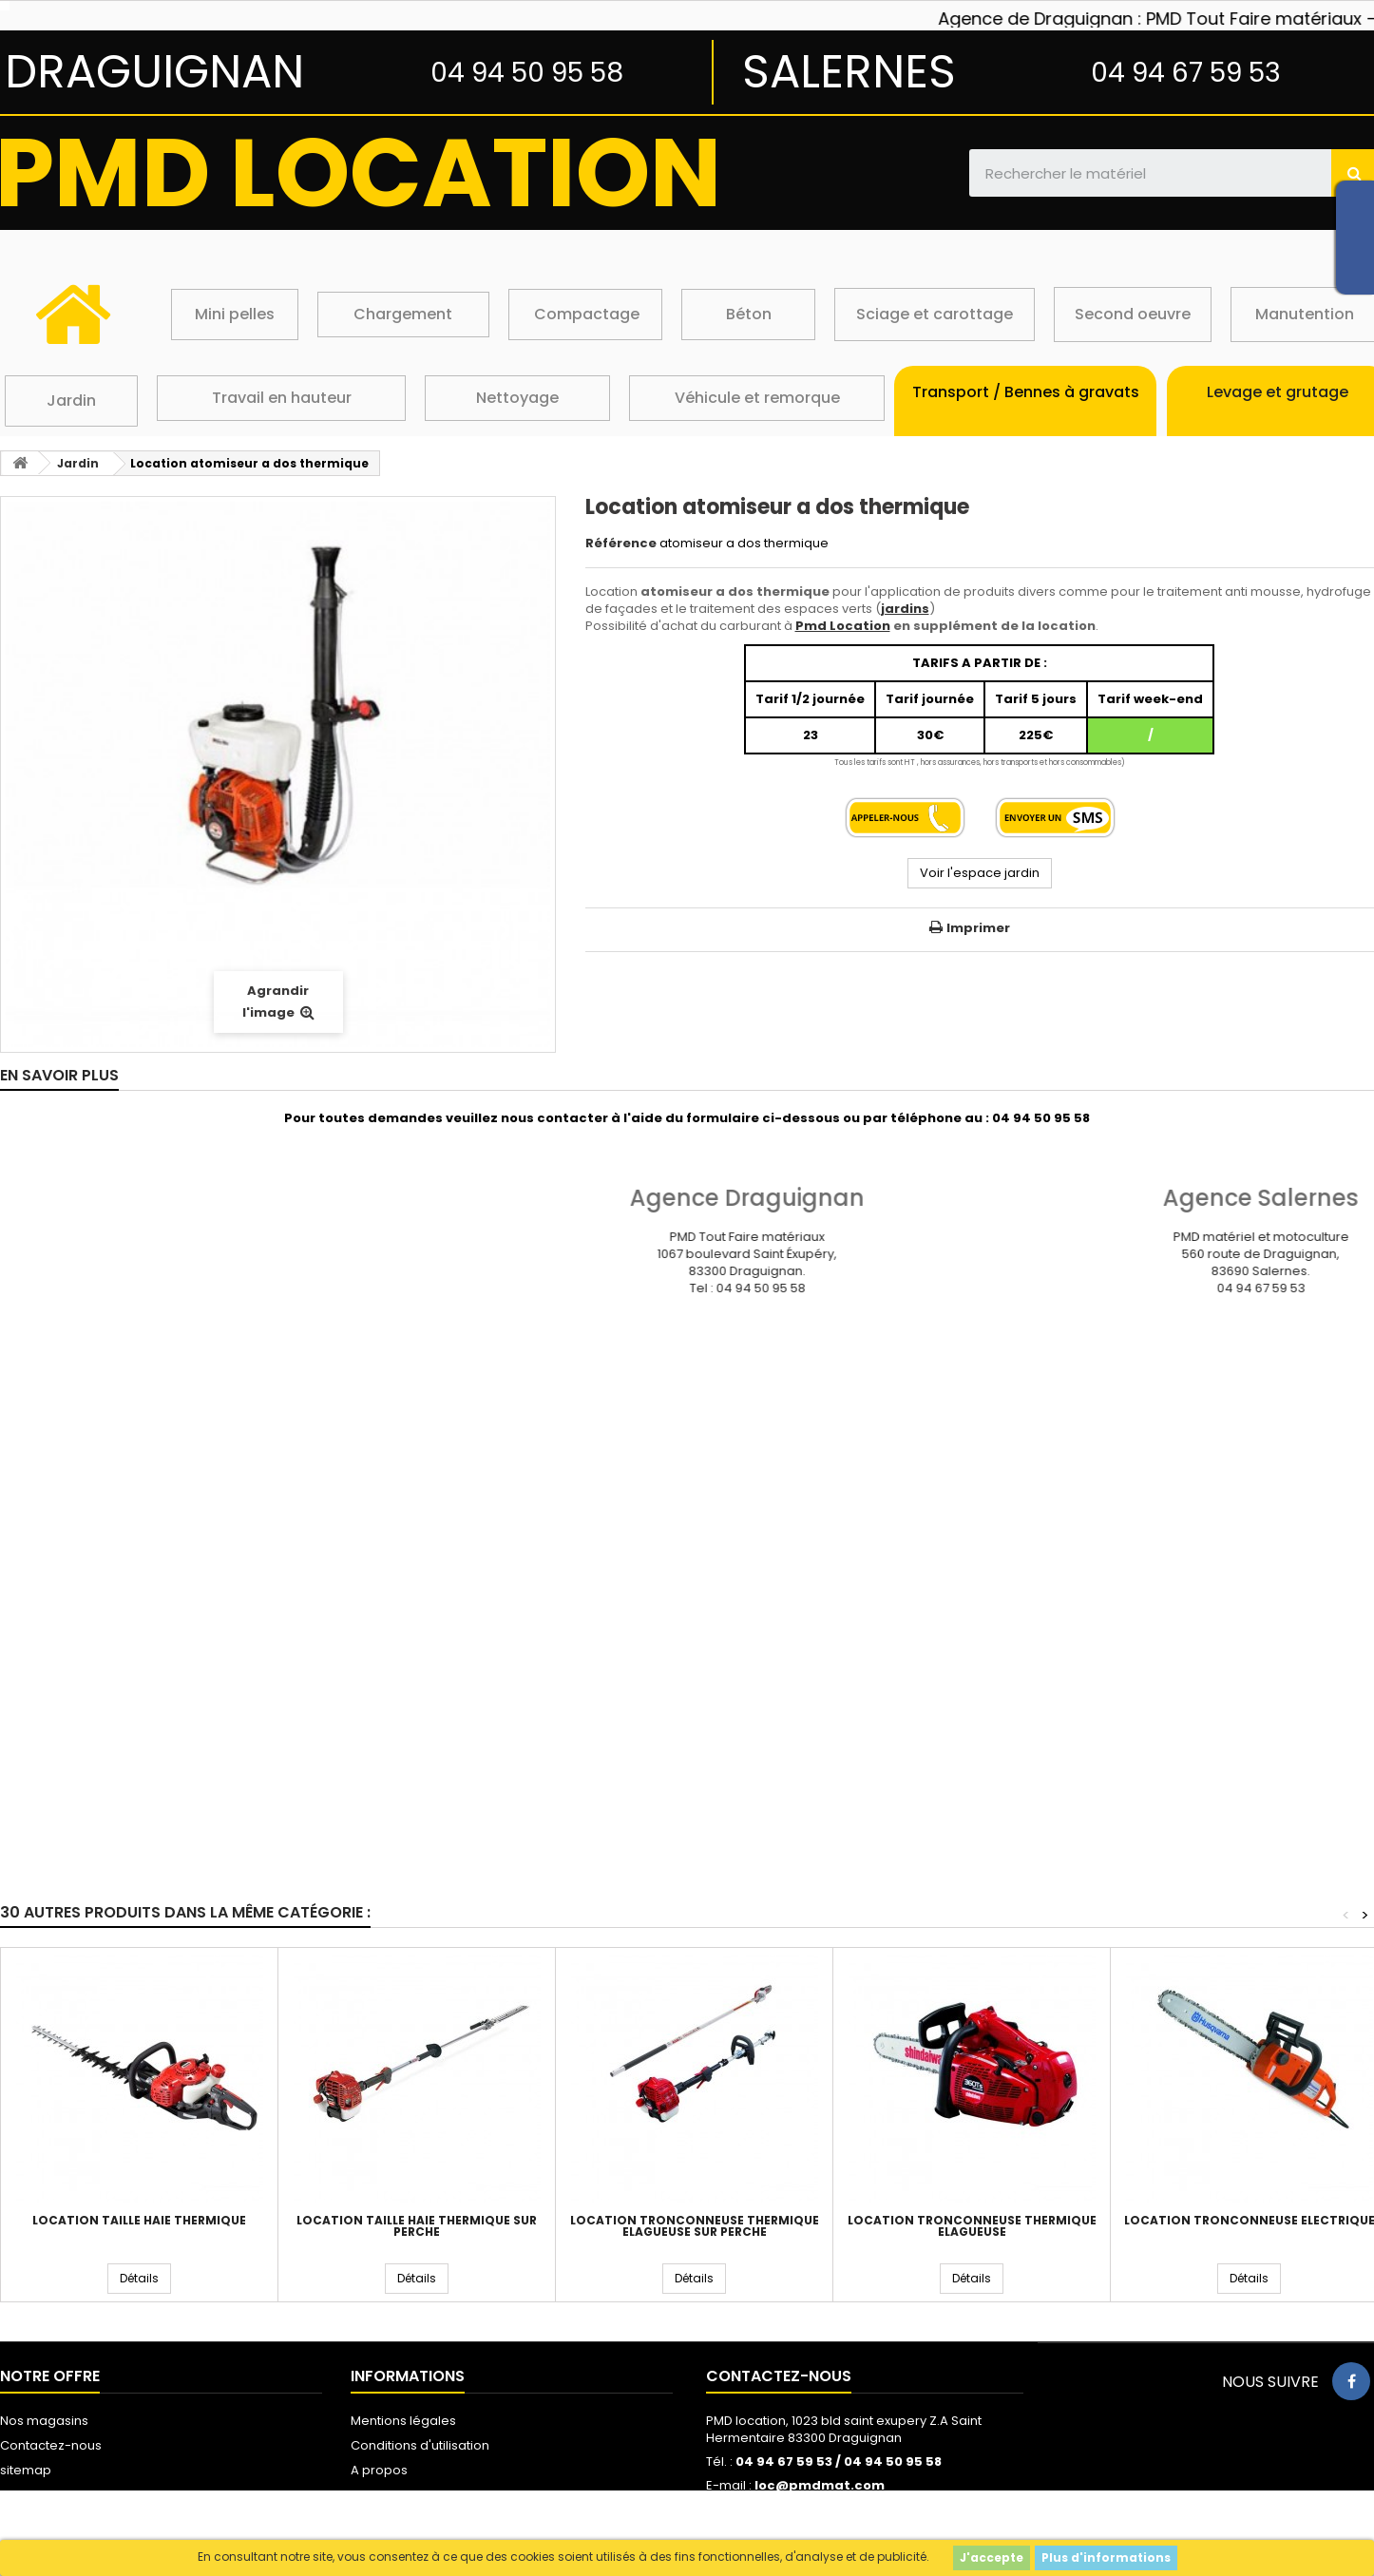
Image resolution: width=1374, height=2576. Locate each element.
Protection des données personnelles (467, 2519)
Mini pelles (235, 314)
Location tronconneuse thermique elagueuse (972, 2226)
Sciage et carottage (934, 314)
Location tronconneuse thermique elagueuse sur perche (694, 2226)
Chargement (402, 314)
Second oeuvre (1133, 314)
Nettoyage (517, 398)
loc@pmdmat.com (819, 2485)
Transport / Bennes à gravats (1025, 392)
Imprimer (978, 928)
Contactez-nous (51, 2445)
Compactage (586, 314)
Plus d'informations (1106, 2557)
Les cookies (387, 2495)
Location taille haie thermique (139, 2220)
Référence (621, 543)
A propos (379, 2470)
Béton (749, 314)
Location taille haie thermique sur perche (416, 2226)
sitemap (25, 2470)
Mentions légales (403, 2421)
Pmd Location (842, 626)
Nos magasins (44, 2421)
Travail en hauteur (282, 398)
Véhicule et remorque (757, 398)
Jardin (71, 400)
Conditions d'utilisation (420, 2445)
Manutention (1304, 314)
